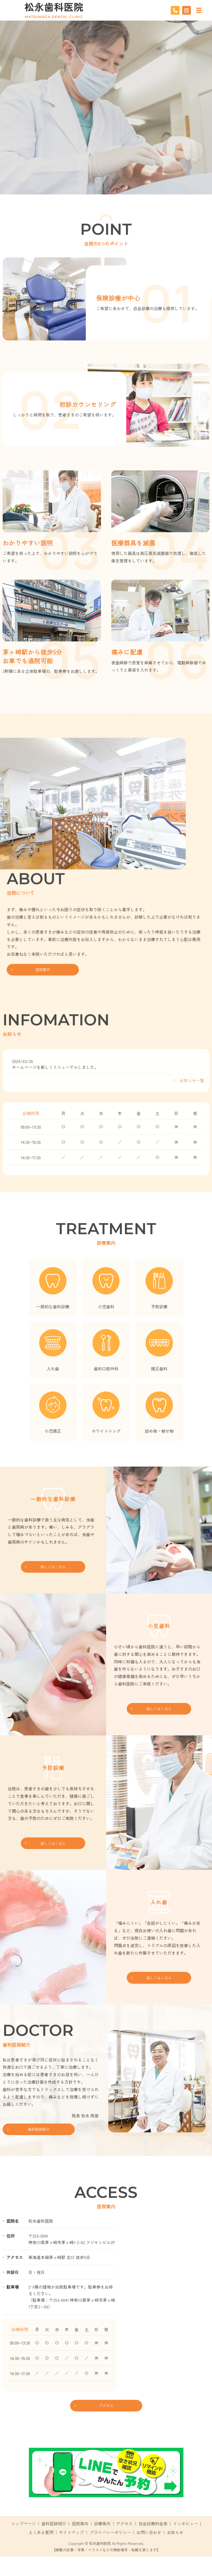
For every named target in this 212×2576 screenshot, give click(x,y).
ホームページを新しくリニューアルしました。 (55, 1190)
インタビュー (185, 2543)
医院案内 (42, 971)
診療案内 (102, 2543)
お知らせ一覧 (192, 1203)
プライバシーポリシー (110, 2551)
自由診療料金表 (153, 2543)
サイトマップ (71, 2551)
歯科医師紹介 (39, 2144)
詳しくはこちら (53, 1571)
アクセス (106, 2423)
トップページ (23, 2543)
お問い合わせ (149, 2551)
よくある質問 (41, 2551)
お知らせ (175, 2551)
